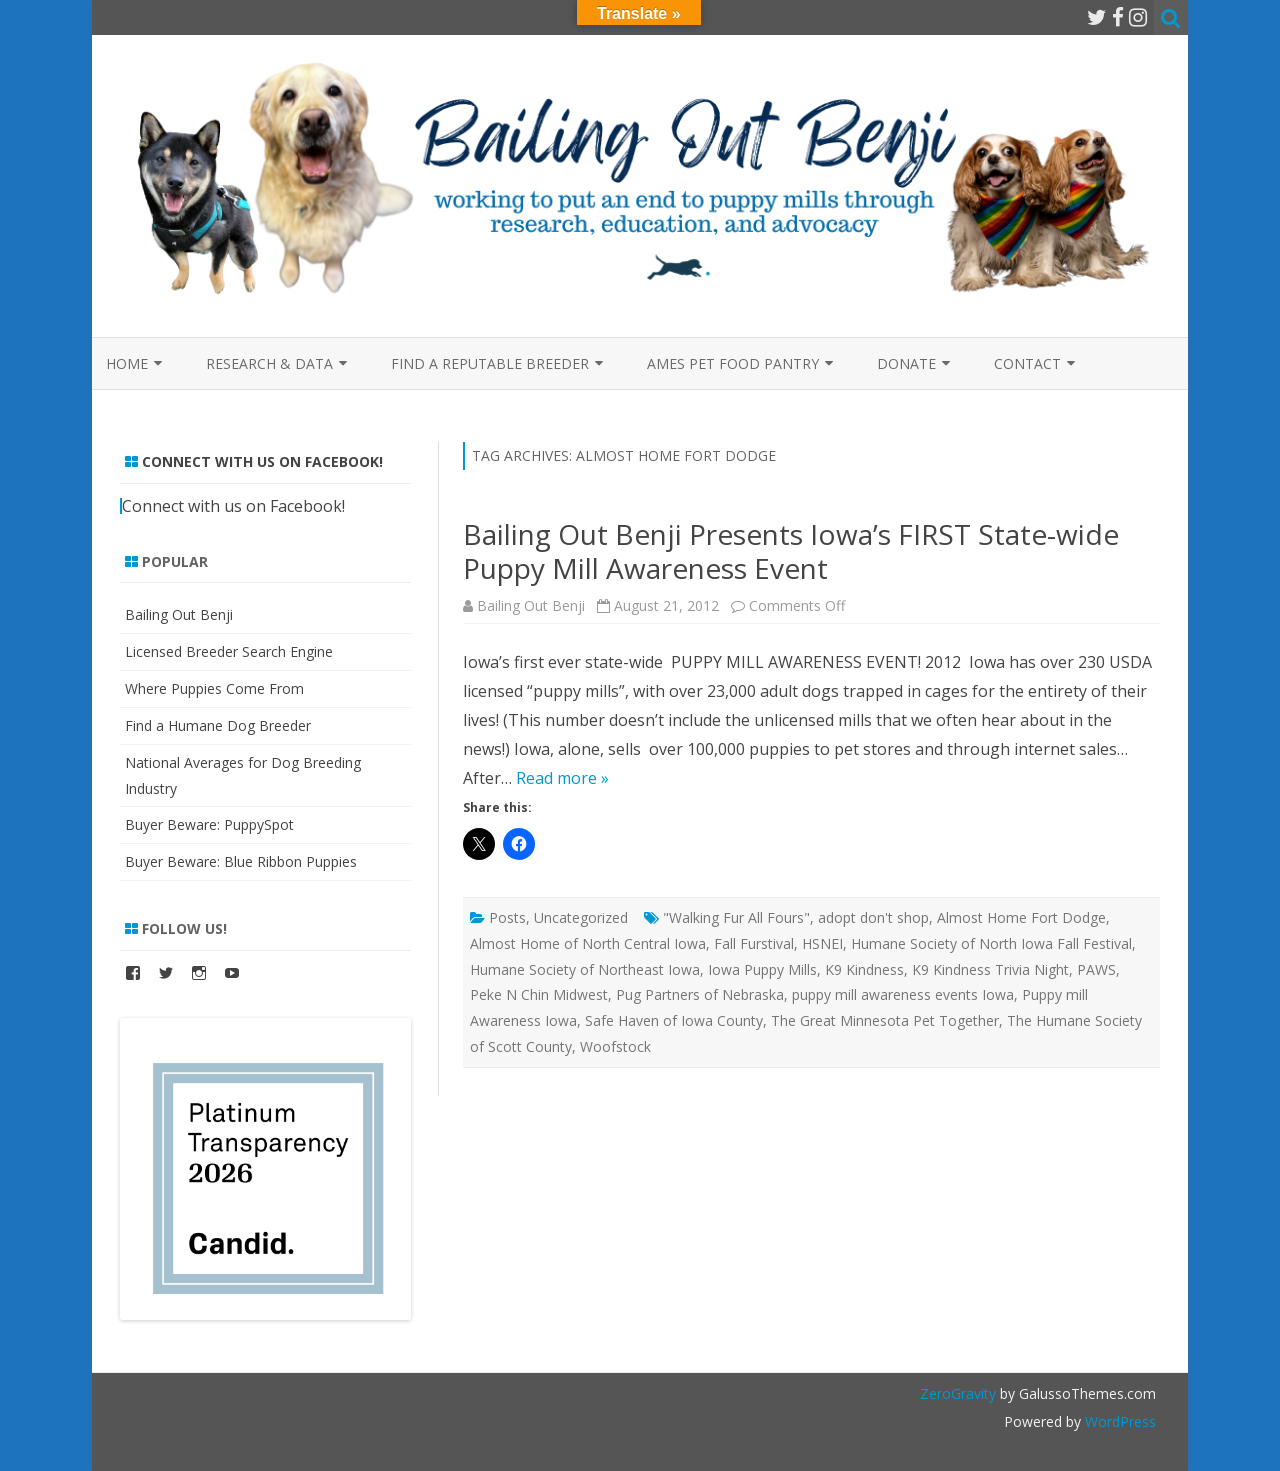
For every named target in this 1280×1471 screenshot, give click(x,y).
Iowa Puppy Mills (762, 969)
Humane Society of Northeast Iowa (585, 969)
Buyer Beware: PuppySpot (209, 824)
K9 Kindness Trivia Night (990, 969)
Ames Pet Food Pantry (733, 363)
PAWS (1096, 969)
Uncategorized (581, 917)
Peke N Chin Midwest (539, 994)
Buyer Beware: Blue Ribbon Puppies (241, 861)
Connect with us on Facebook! (262, 461)
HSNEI (822, 943)
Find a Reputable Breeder (490, 363)
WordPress (1118, 1421)
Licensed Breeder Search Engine (229, 651)
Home (127, 363)
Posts (507, 917)
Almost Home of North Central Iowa (588, 943)
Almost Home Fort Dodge (1021, 917)
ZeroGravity (958, 1393)
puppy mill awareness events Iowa (903, 994)
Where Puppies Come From (214, 688)
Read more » (562, 778)
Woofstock (615, 1046)
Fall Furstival (754, 943)
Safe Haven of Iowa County (674, 1020)
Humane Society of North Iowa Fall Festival (991, 943)
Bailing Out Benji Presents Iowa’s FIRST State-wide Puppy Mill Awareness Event (791, 551)
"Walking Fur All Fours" (736, 917)
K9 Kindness (864, 969)
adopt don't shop (873, 917)
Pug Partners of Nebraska (700, 994)
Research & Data (269, 363)
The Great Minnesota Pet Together (885, 1020)
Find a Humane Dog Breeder (218, 725)
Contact (1027, 363)
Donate (906, 363)
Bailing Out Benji (531, 605)
